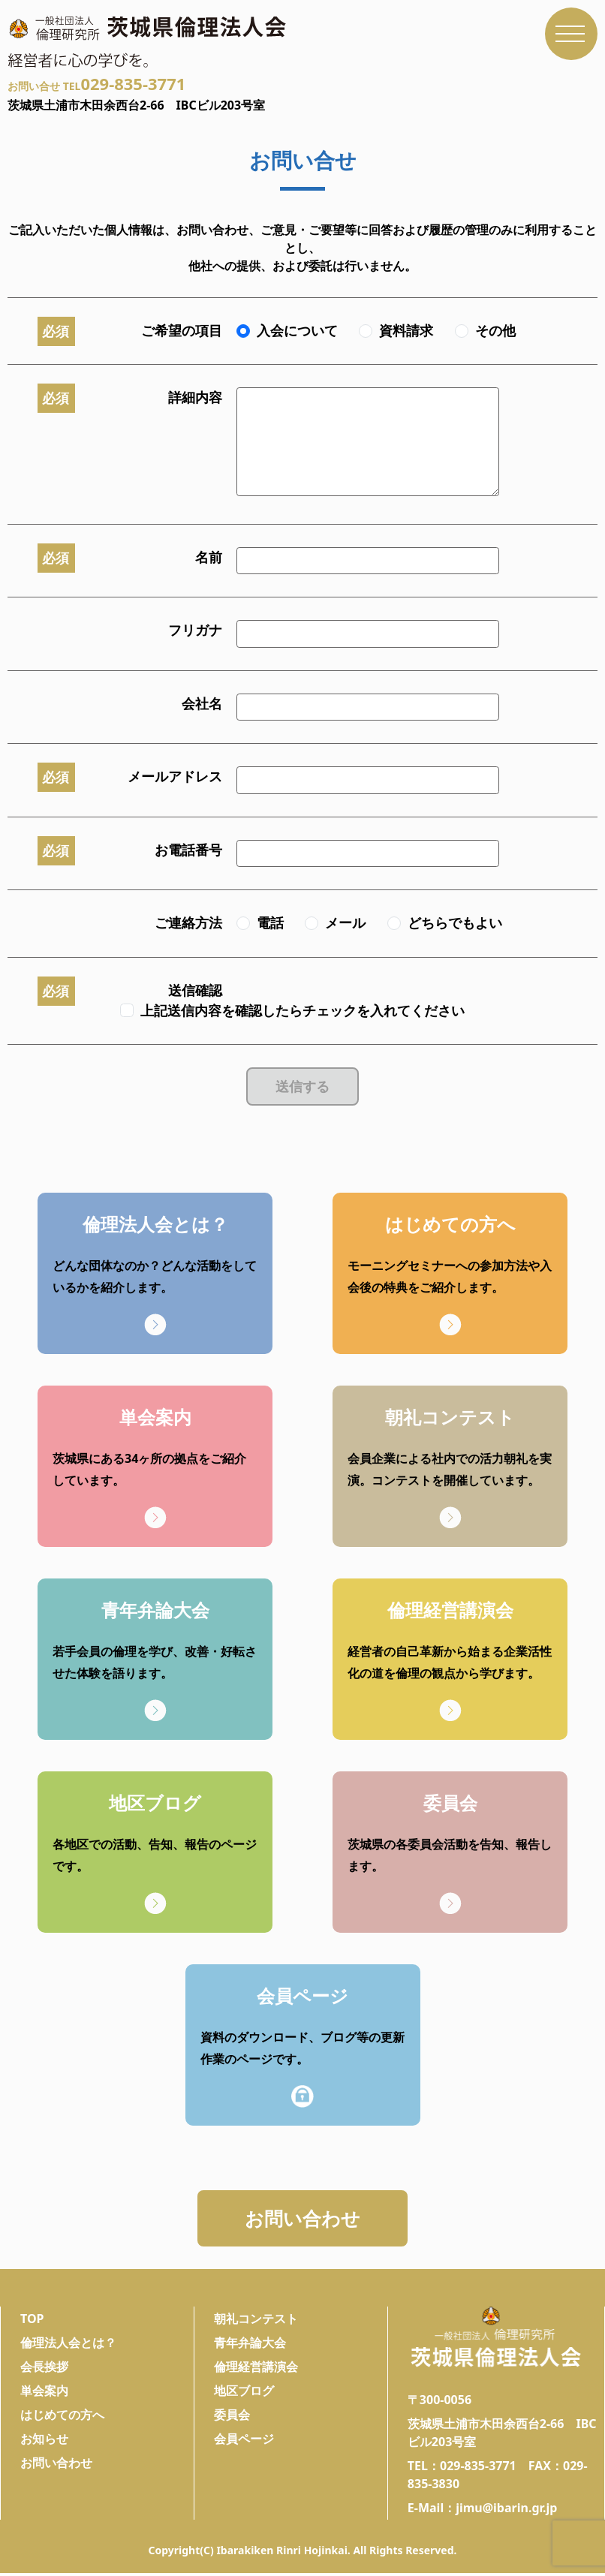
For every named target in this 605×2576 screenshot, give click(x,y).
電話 (270, 922)
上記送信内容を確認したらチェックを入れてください (302, 1010)
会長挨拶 (44, 2369)
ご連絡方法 (188, 922)
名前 (208, 557)
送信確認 (195, 990)
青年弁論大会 (250, 2345)
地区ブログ (244, 2393)
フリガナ (195, 630)
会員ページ (244, 2441)
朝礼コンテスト (256, 2321)
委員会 (232, 2417)
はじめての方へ (62, 2417)
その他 (495, 330)
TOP (32, 2321)
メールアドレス (175, 776)
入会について (297, 330)
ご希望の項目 (181, 330)
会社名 (202, 703)
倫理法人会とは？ (68, 2345)
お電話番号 (188, 850)
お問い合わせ (302, 2219)
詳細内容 (195, 397)
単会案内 (44, 2393)
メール (345, 922)
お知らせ (44, 2441)
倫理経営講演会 (256, 2369)
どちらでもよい (455, 922)
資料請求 (406, 330)
